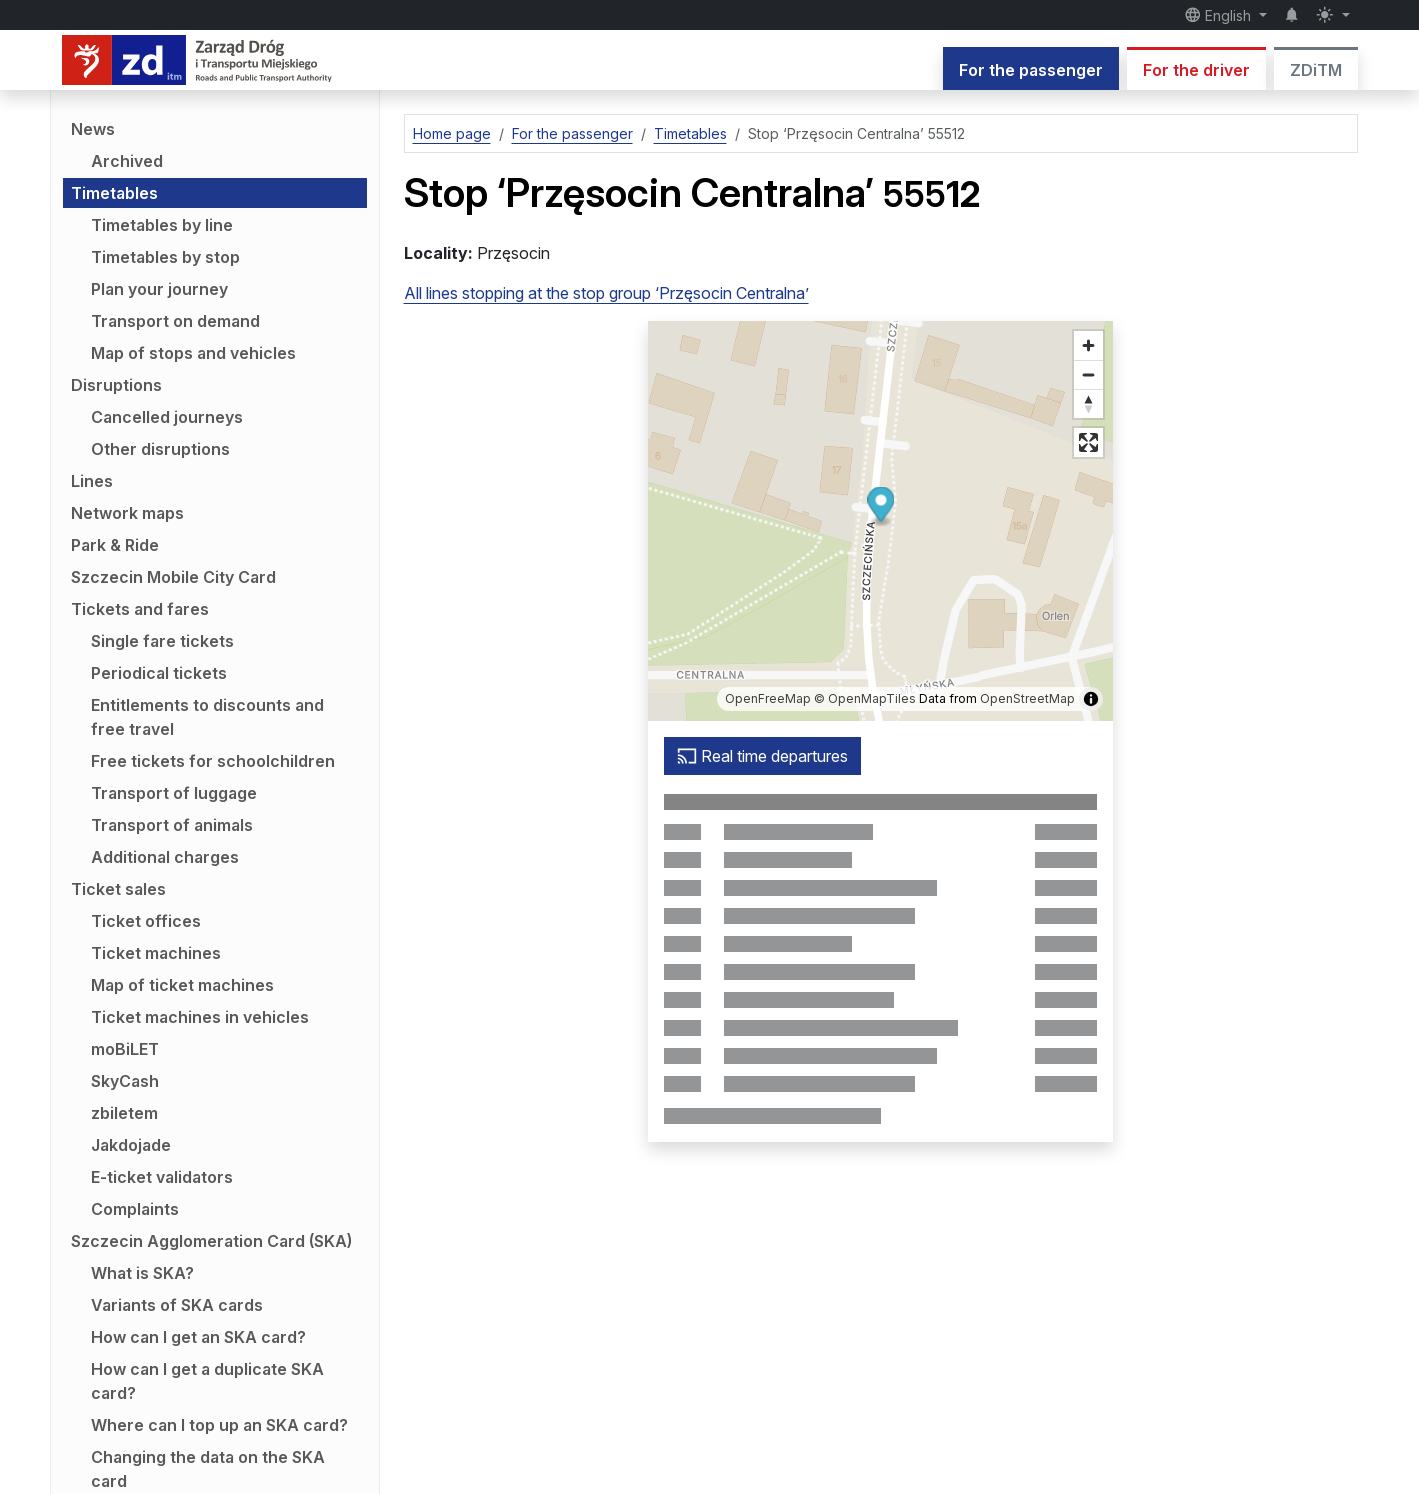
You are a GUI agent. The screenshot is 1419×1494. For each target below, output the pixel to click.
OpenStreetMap (1027, 698)
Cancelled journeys (167, 417)
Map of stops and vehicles (193, 353)
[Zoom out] (1088, 374)
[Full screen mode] (1088, 442)
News (93, 129)
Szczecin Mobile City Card (173, 577)
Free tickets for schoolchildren (213, 761)
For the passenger (1031, 70)
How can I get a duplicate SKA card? (207, 1381)
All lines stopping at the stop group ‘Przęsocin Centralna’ (606, 293)
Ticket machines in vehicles (200, 1017)
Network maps (127, 513)
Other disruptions (160, 449)
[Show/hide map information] (1091, 699)
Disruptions (116, 385)
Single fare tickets (162, 641)
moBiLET (125, 1049)
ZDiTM (1316, 70)
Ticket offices (146, 921)
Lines (92, 481)
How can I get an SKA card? (198, 1337)
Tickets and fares (140, 609)
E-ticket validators (162, 1177)
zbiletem (124, 1113)
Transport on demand (175, 321)
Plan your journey (159, 289)
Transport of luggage (174, 793)
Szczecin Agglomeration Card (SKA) (211, 1241)
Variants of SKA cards (177, 1305)
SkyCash (125, 1081)
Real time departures (762, 756)
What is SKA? (142, 1273)
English (1220, 15)
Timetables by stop (165, 257)
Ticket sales (118, 889)
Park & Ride (115, 545)
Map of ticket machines (182, 985)
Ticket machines (156, 953)
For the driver (1196, 70)
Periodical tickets (159, 673)
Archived (127, 161)
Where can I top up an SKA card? (219, 1425)
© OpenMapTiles (865, 698)
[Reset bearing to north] (1088, 403)
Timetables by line (162, 225)
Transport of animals (172, 825)
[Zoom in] (1088, 345)
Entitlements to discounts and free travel (207, 717)
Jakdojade (131, 1145)
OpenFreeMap (768, 698)
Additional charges (165, 857)
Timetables (114, 193)
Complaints (135, 1209)
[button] (880, 507)
